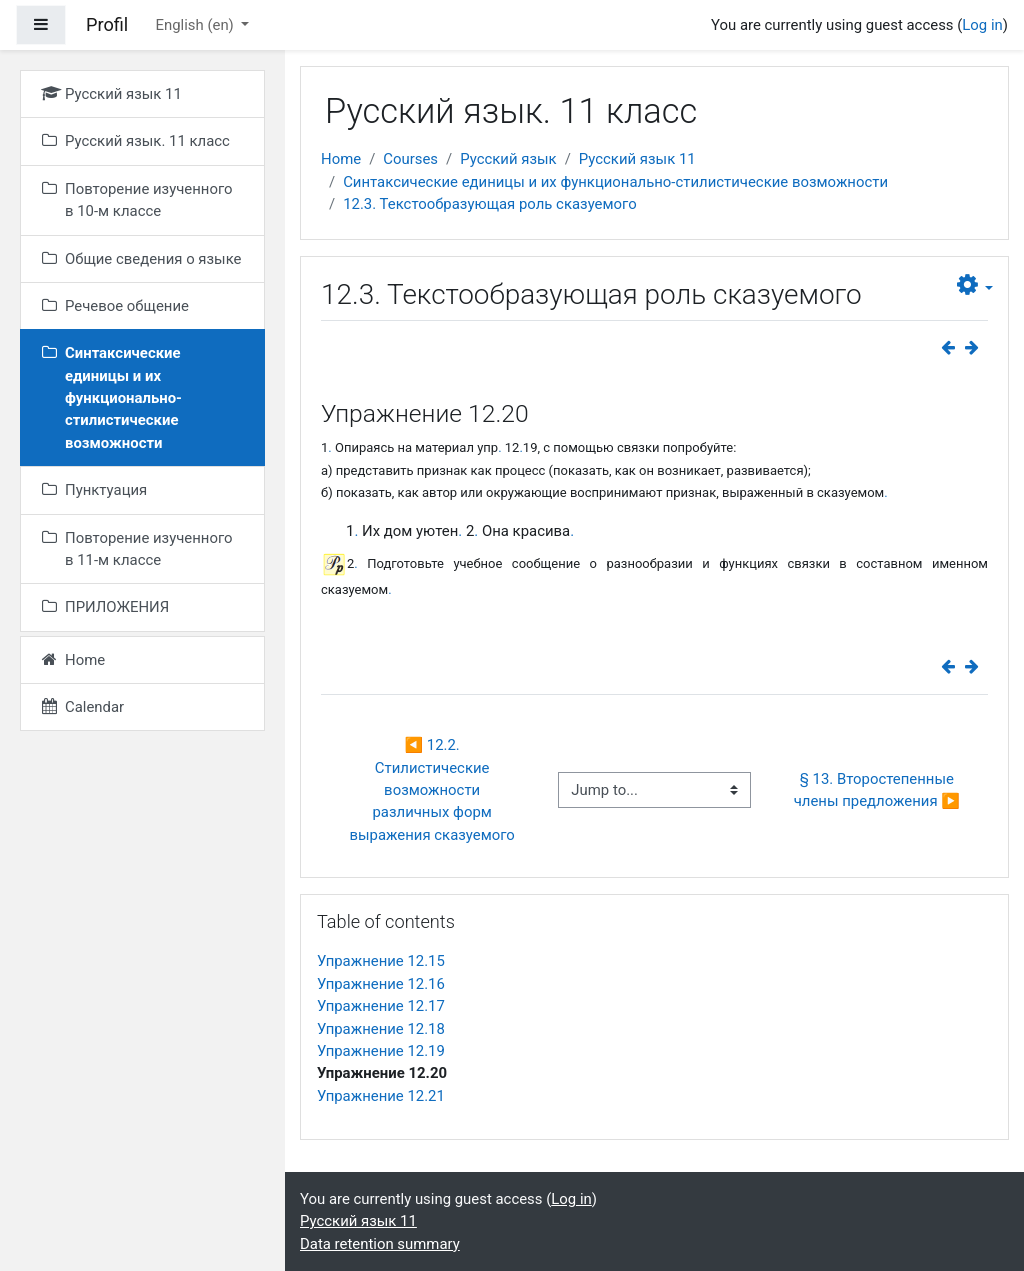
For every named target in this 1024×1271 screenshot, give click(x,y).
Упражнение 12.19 (381, 1051)
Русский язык (508, 159)
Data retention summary (380, 1244)
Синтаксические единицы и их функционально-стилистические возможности (615, 182)
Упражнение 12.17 (381, 1006)
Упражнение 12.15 (381, 961)
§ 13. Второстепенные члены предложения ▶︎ (877, 790)
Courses (410, 159)
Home (341, 159)
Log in (982, 25)
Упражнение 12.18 (381, 1029)
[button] (975, 285)
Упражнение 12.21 (381, 1096)
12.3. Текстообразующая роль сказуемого (490, 204)
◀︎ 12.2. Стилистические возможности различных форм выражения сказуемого (431, 790)
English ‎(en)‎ (196, 25)
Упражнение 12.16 (381, 984)
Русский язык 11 (637, 159)
